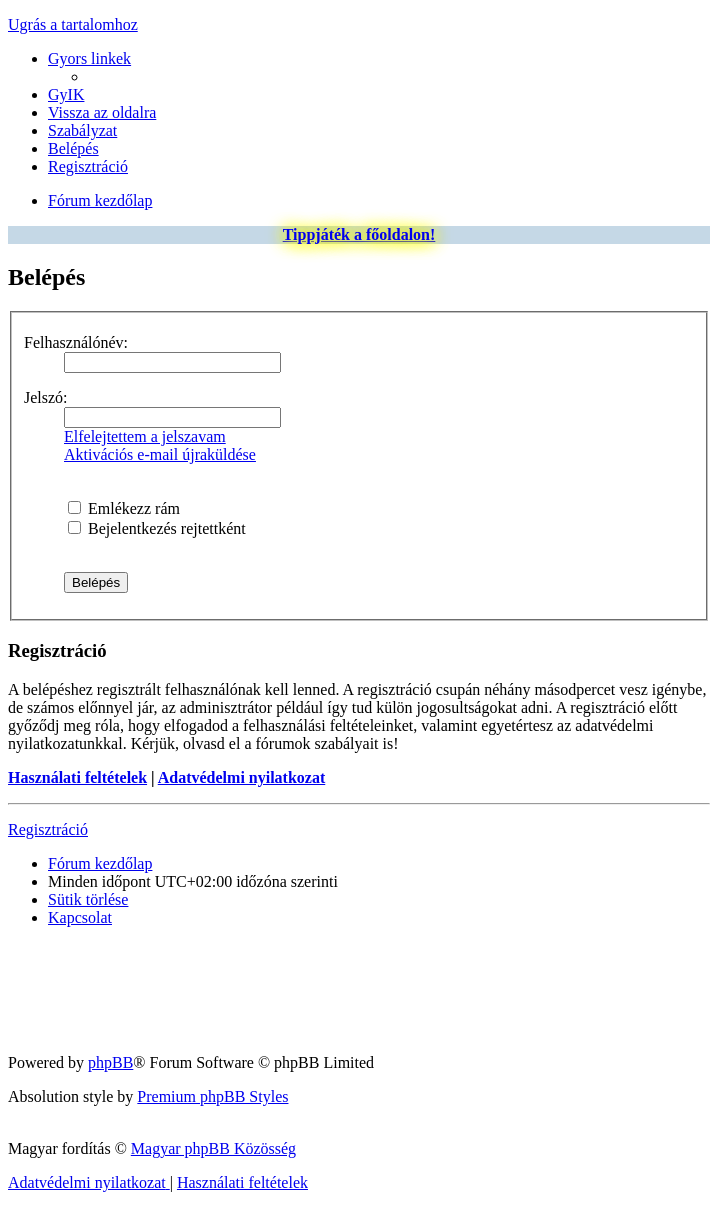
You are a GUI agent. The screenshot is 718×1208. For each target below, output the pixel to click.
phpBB (110, 1062)
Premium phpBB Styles (212, 1096)
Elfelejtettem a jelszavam (145, 436)
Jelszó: (46, 397)
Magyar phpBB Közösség (213, 1148)
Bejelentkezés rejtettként (157, 528)
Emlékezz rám (124, 508)
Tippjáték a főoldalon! (359, 234)
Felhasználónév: (76, 342)
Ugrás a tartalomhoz (73, 24)
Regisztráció (48, 829)
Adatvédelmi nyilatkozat (242, 777)
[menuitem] (66, 94)
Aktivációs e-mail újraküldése (160, 454)
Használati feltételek (77, 777)
